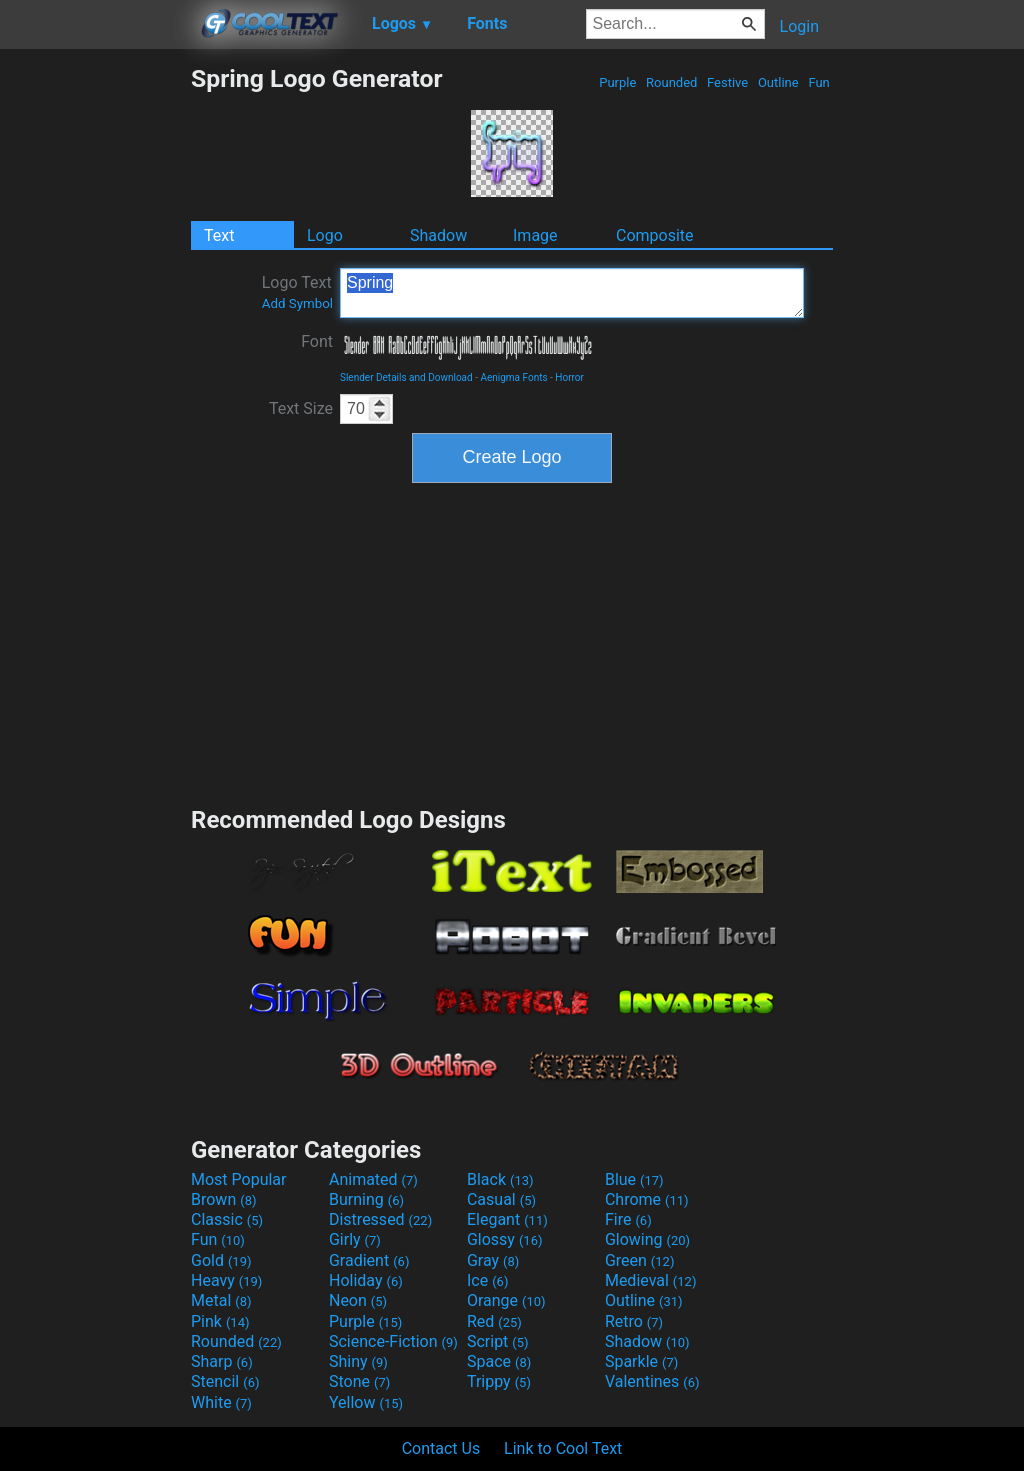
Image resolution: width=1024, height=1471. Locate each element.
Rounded (672, 82)
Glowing (647, 1239)
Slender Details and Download (406, 377)
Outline (778, 82)
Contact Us (441, 1448)
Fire (628, 1219)
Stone (359, 1381)
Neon (358, 1300)
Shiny (358, 1361)
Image (535, 235)
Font (317, 341)
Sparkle (641, 1361)
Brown (223, 1199)
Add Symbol (297, 303)
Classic (227, 1219)
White (221, 1402)
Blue (634, 1179)
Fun (819, 82)
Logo (325, 235)
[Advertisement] (95, 364)
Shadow (438, 235)
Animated (373, 1179)
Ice (487, 1280)
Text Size (301, 408)
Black (500, 1179)
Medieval (651, 1280)
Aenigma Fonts (513, 377)
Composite (655, 235)
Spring (572, 293)
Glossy (505, 1239)
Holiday (366, 1280)
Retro (634, 1321)
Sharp (222, 1361)
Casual (501, 1199)
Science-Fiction (393, 1341)
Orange (506, 1300)
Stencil (225, 1381)
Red (494, 1321)
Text (219, 235)
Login (799, 26)
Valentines (652, 1381)
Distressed (380, 1219)
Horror (569, 377)
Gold (221, 1260)
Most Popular (239, 1179)
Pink (220, 1321)
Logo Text (297, 292)
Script (498, 1341)
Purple (618, 82)
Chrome (647, 1199)
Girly (355, 1239)
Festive (728, 82)
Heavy (226, 1280)
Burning (366, 1199)
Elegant (507, 1219)
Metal (221, 1300)
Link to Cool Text (563, 1448)
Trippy (499, 1381)
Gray (493, 1260)
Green (640, 1260)
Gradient (369, 1260)
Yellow (366, 1402)
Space (499, 1361)
